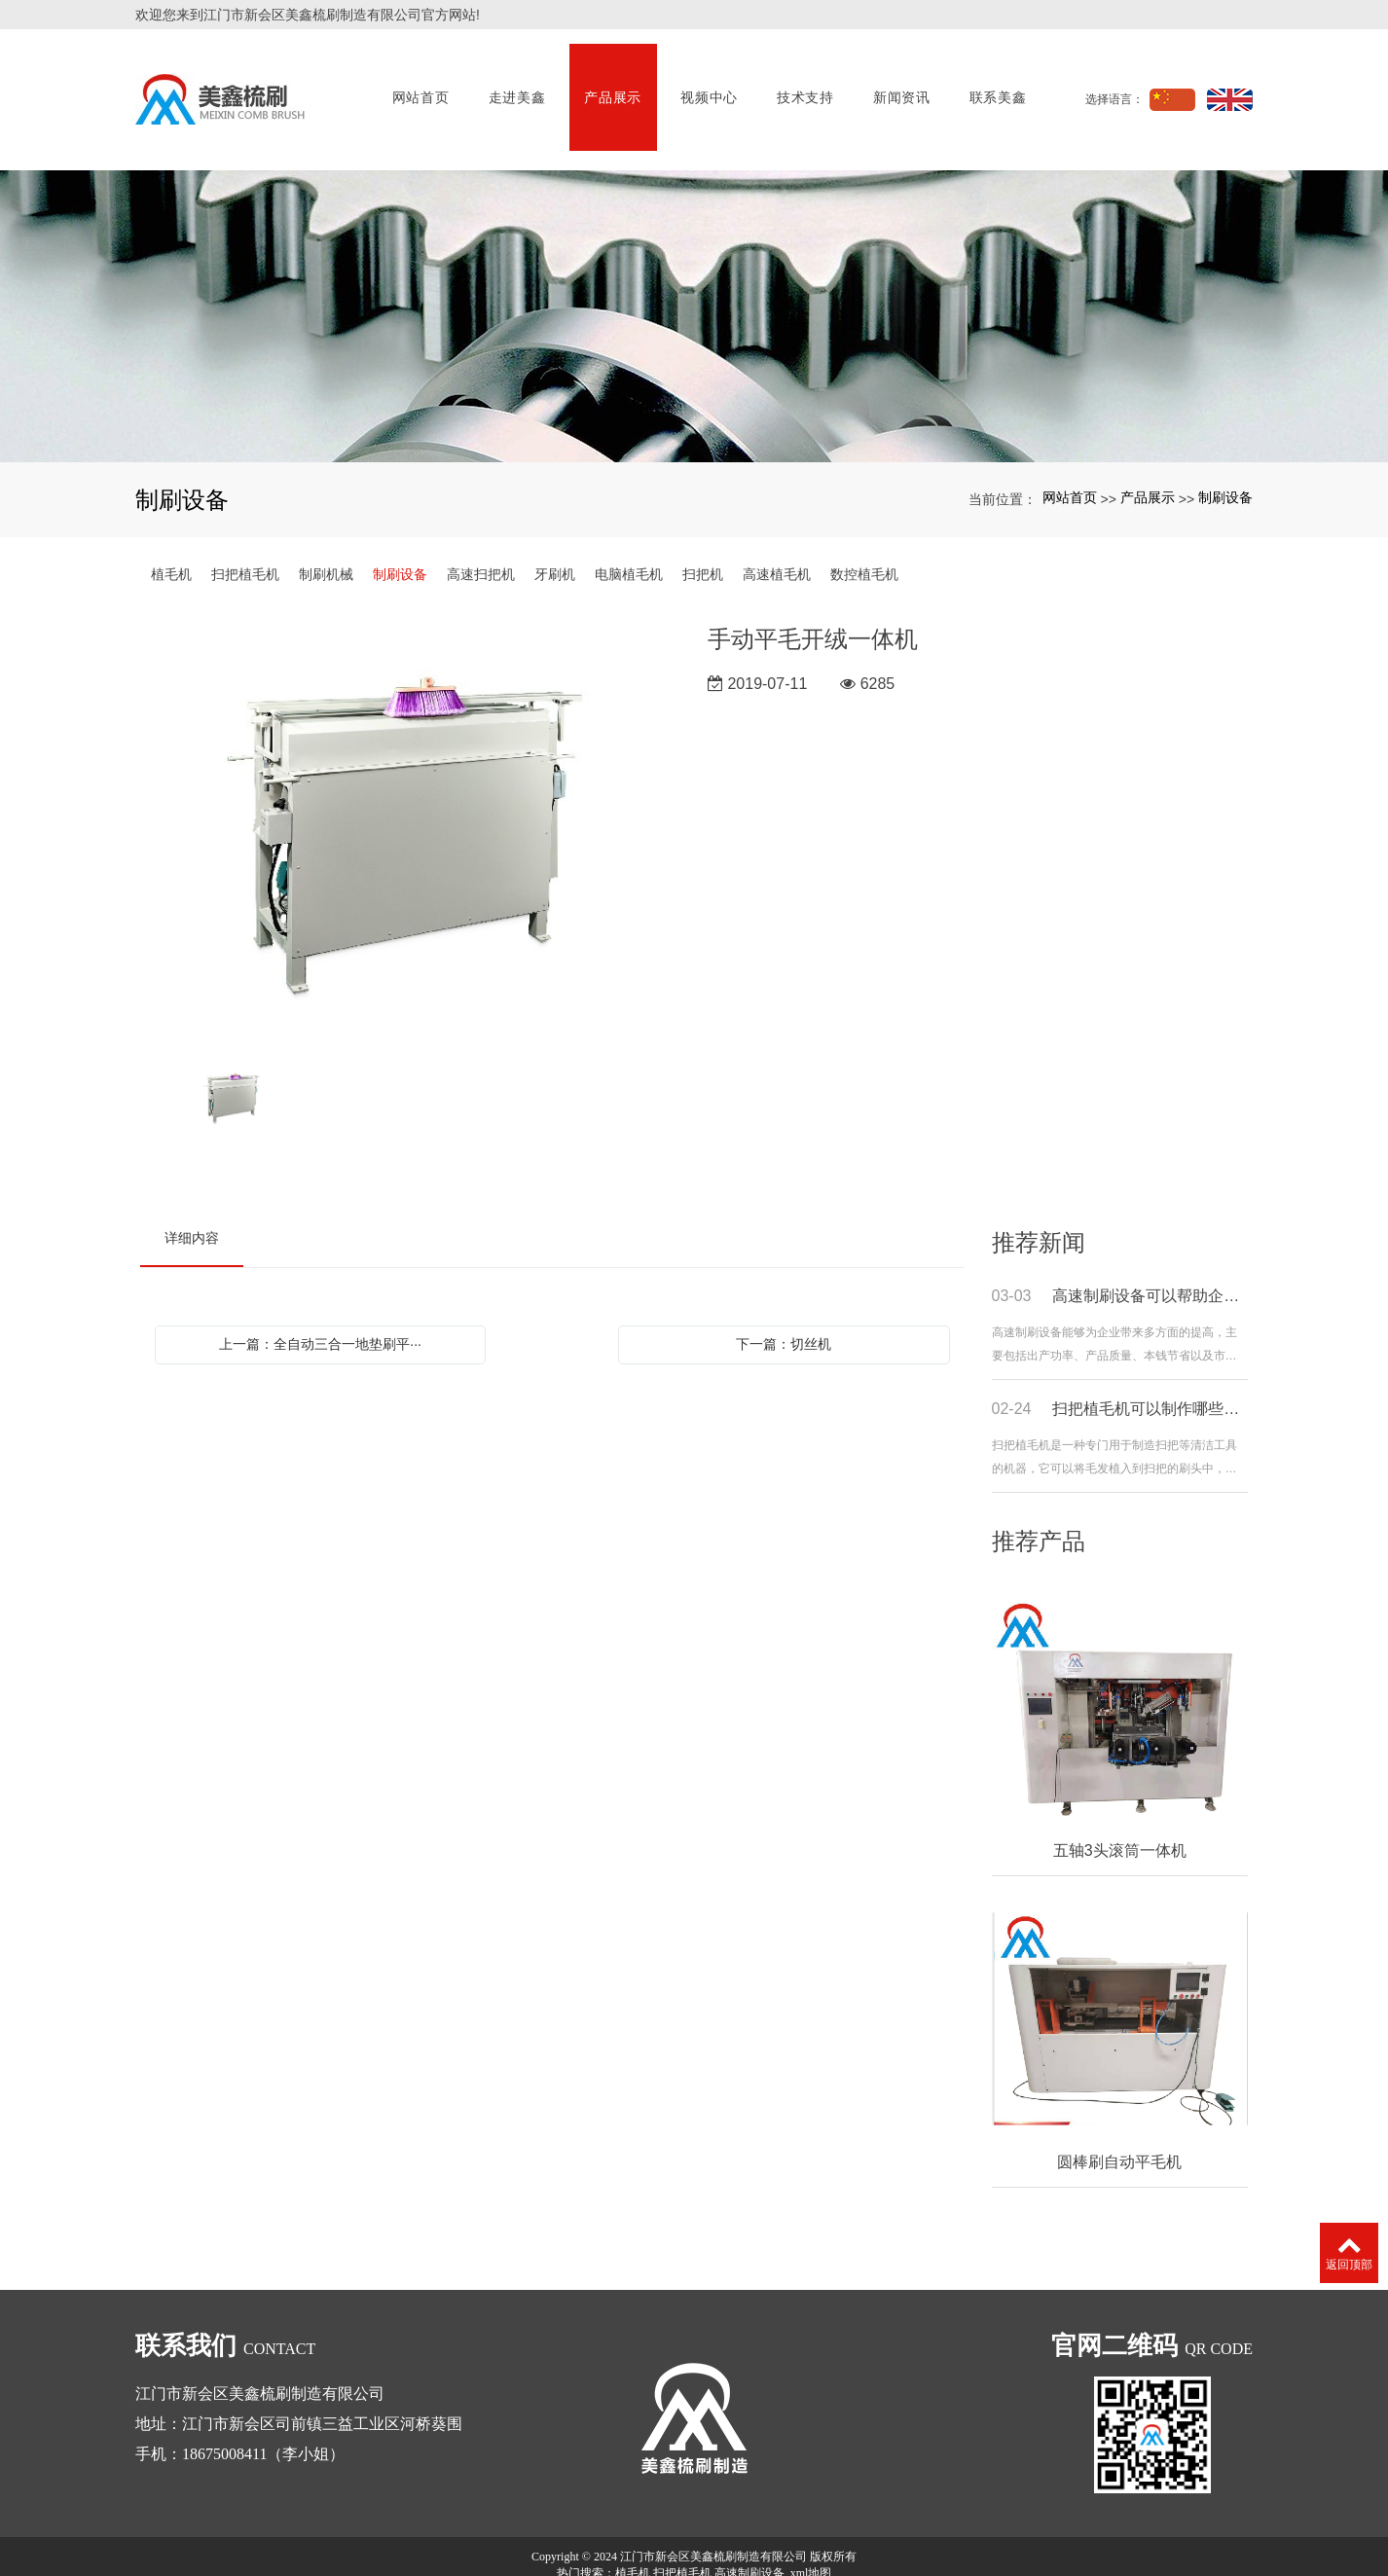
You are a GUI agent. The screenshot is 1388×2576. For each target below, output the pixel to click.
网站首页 (417, 83)
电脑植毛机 (629, 540)
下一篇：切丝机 (783, 1310)
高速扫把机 (481, 540)
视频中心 (705, 83)
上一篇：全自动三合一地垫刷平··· (320, 1310)
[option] (410, 800)
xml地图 (811, 2539)
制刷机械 (326, 540)
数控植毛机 (864, 540)
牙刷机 (554, 540)
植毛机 (171, 540)
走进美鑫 (512, 83)
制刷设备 (1225, 463)
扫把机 (702, 540)
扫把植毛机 (245, 540)
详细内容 (191, 1204)
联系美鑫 (994, 83)
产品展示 (609, 83)
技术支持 (801, 83)
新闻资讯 (898, 83)
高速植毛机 (777, 540)
